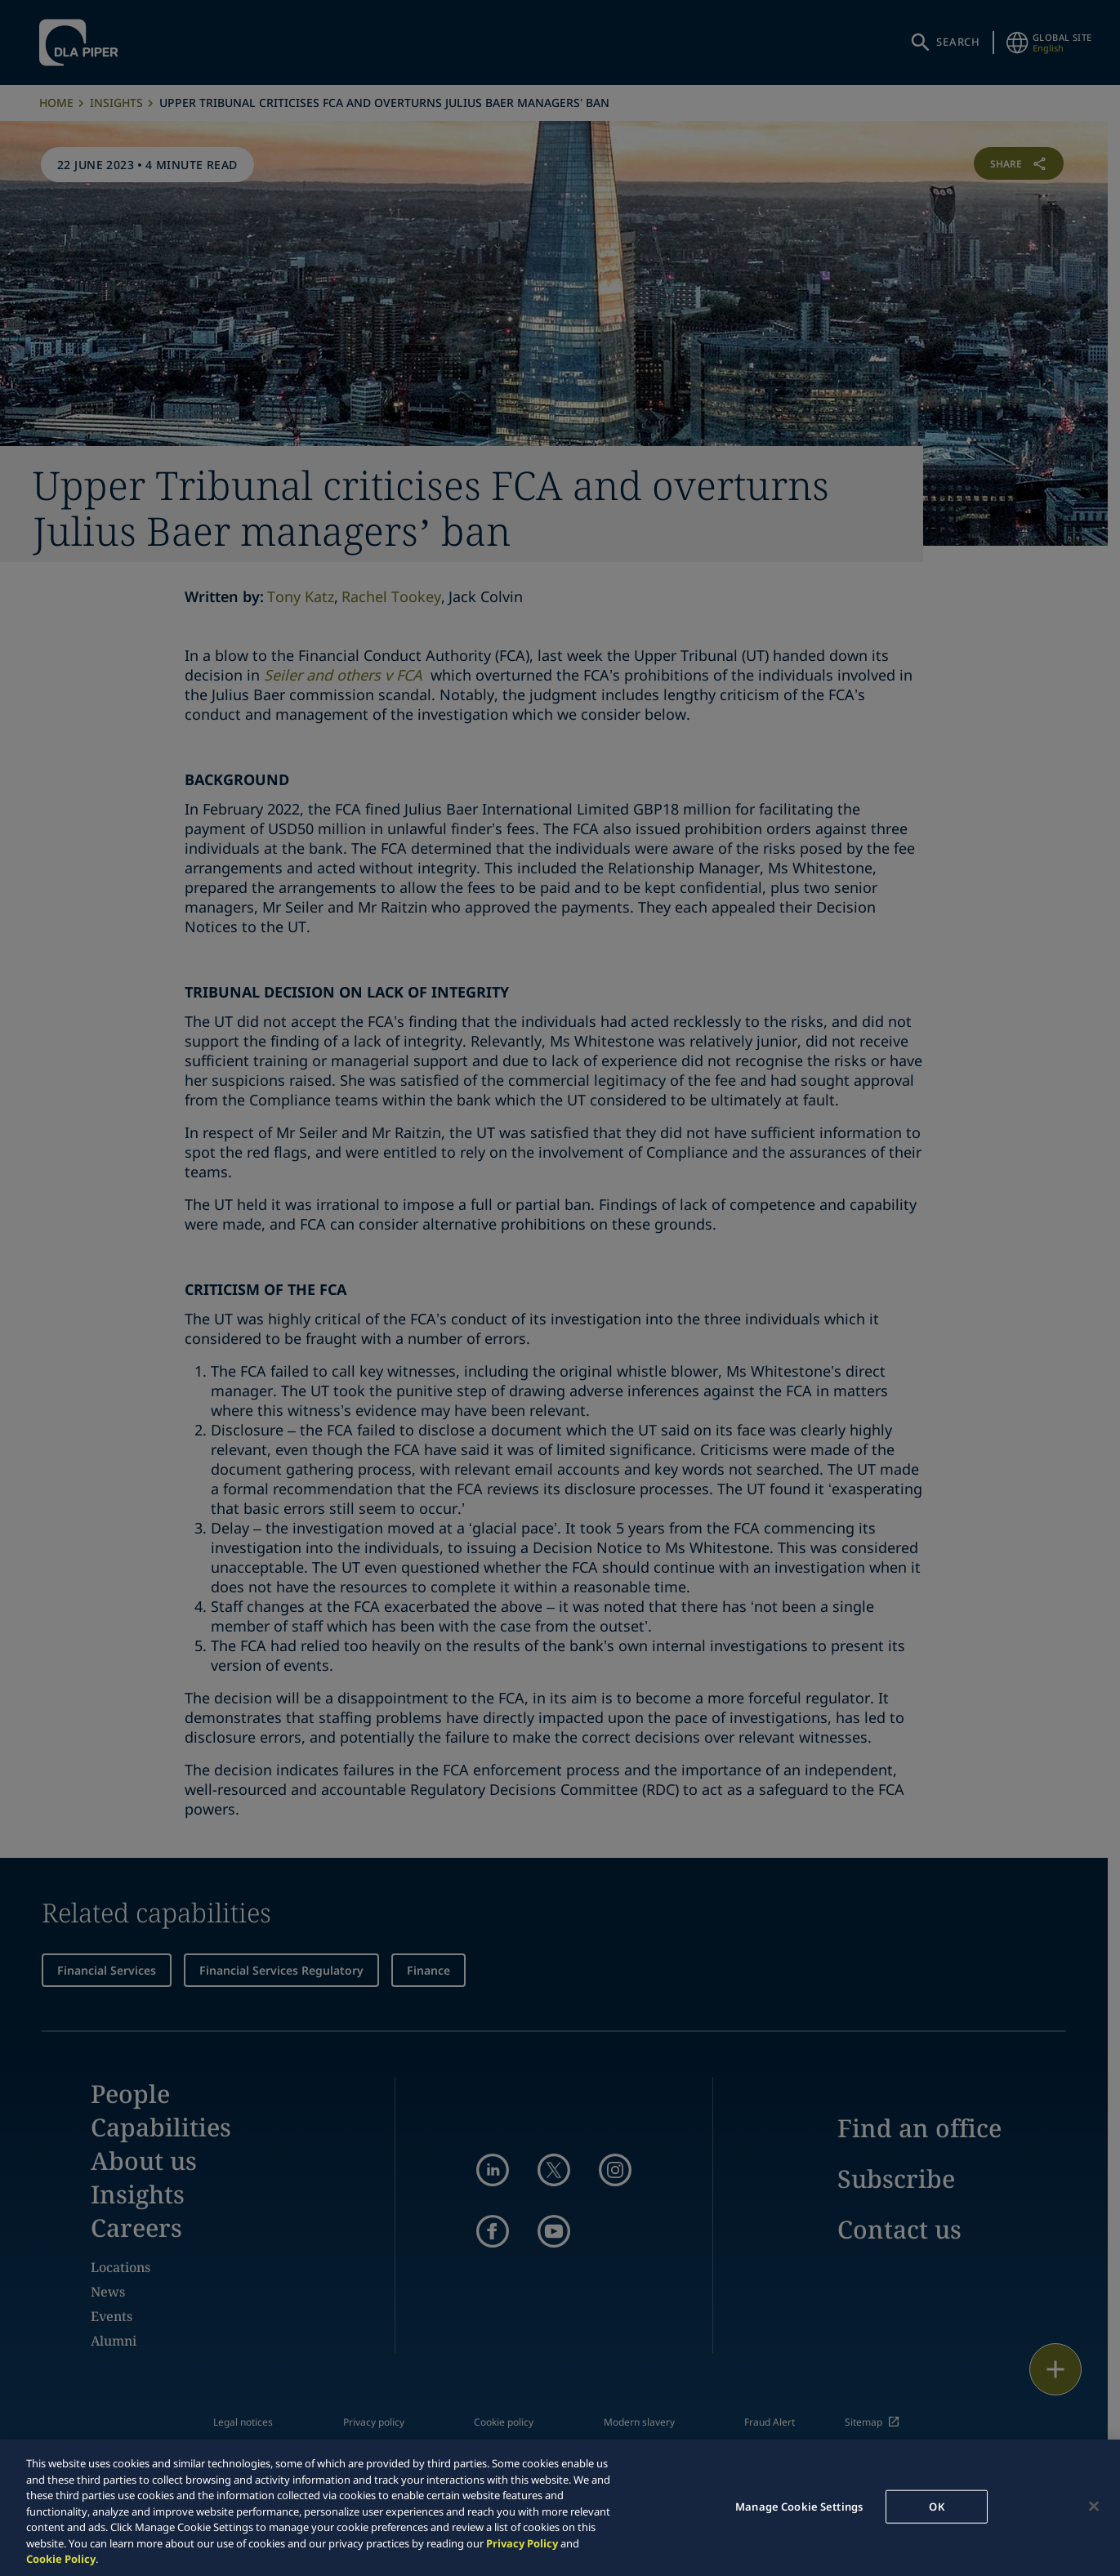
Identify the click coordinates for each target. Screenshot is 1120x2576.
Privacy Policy (522, 2543)
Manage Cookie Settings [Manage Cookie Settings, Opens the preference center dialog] (799, 2505)
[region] (560, 2508)
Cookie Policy (61, 2558)
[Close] (1094, 2506)
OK (936, 2505)
